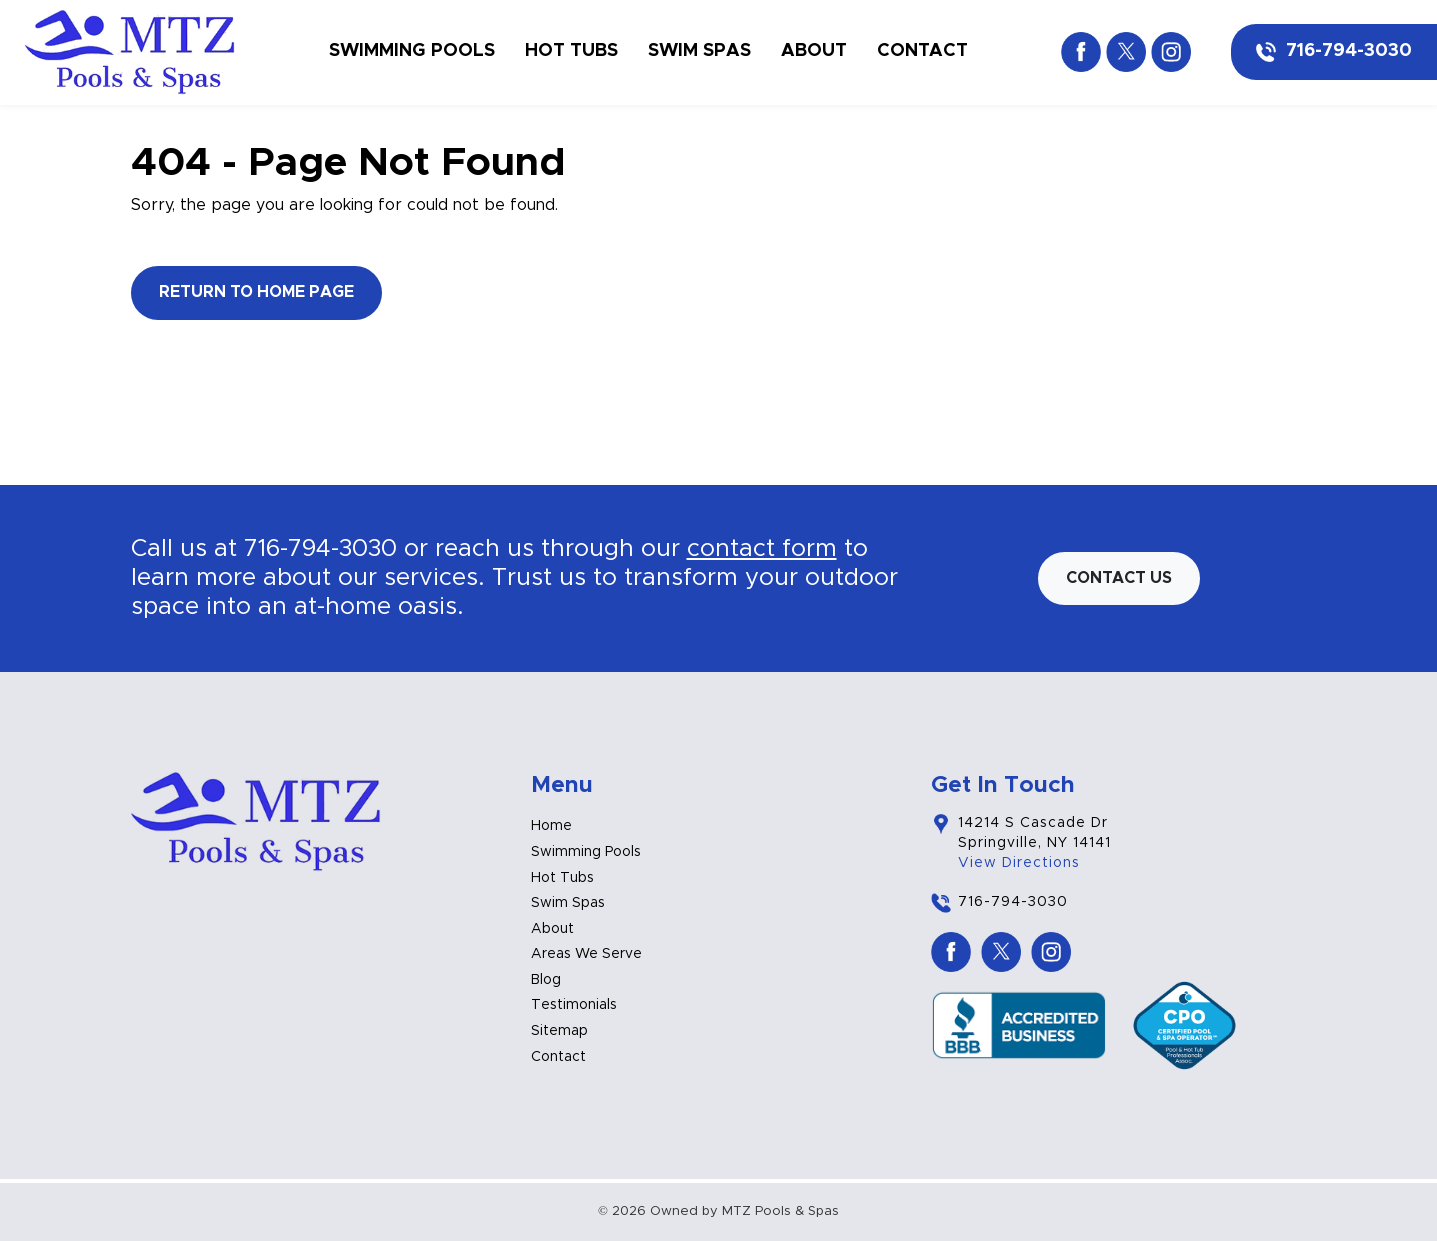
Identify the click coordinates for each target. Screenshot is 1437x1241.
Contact (922, 51)
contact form (762, 549)
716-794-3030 (1349, 51)
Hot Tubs (571, 51)
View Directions (1019, 863)
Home (551, 826)
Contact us (1119, 578)
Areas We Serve (586, 954)
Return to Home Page (256, 292)
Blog (546, 980)
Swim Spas (699, 51)
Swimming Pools (412, 51)
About (814, 51)
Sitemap (559, 1031)
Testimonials (574, 1005)
